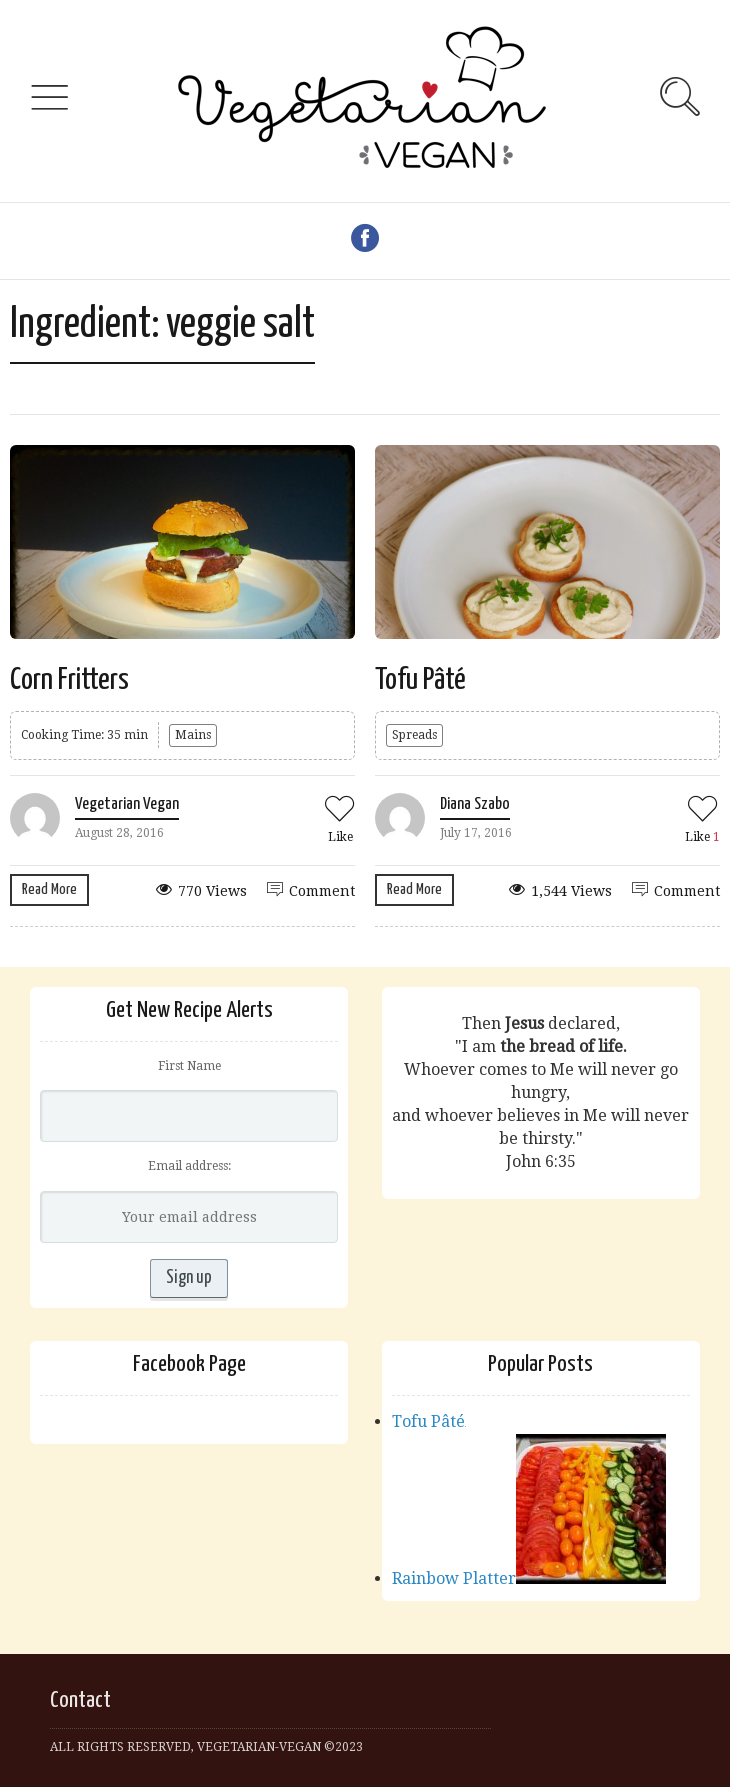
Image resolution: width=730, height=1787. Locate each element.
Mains (193, 735)
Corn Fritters (69, 680)
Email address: (189, 1166)
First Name (189, 1066)
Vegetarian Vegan (127, 804)
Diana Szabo (475, 804)
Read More (49, 889)
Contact (80, 1700)
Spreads (414, 735)
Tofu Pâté (420, 680)
